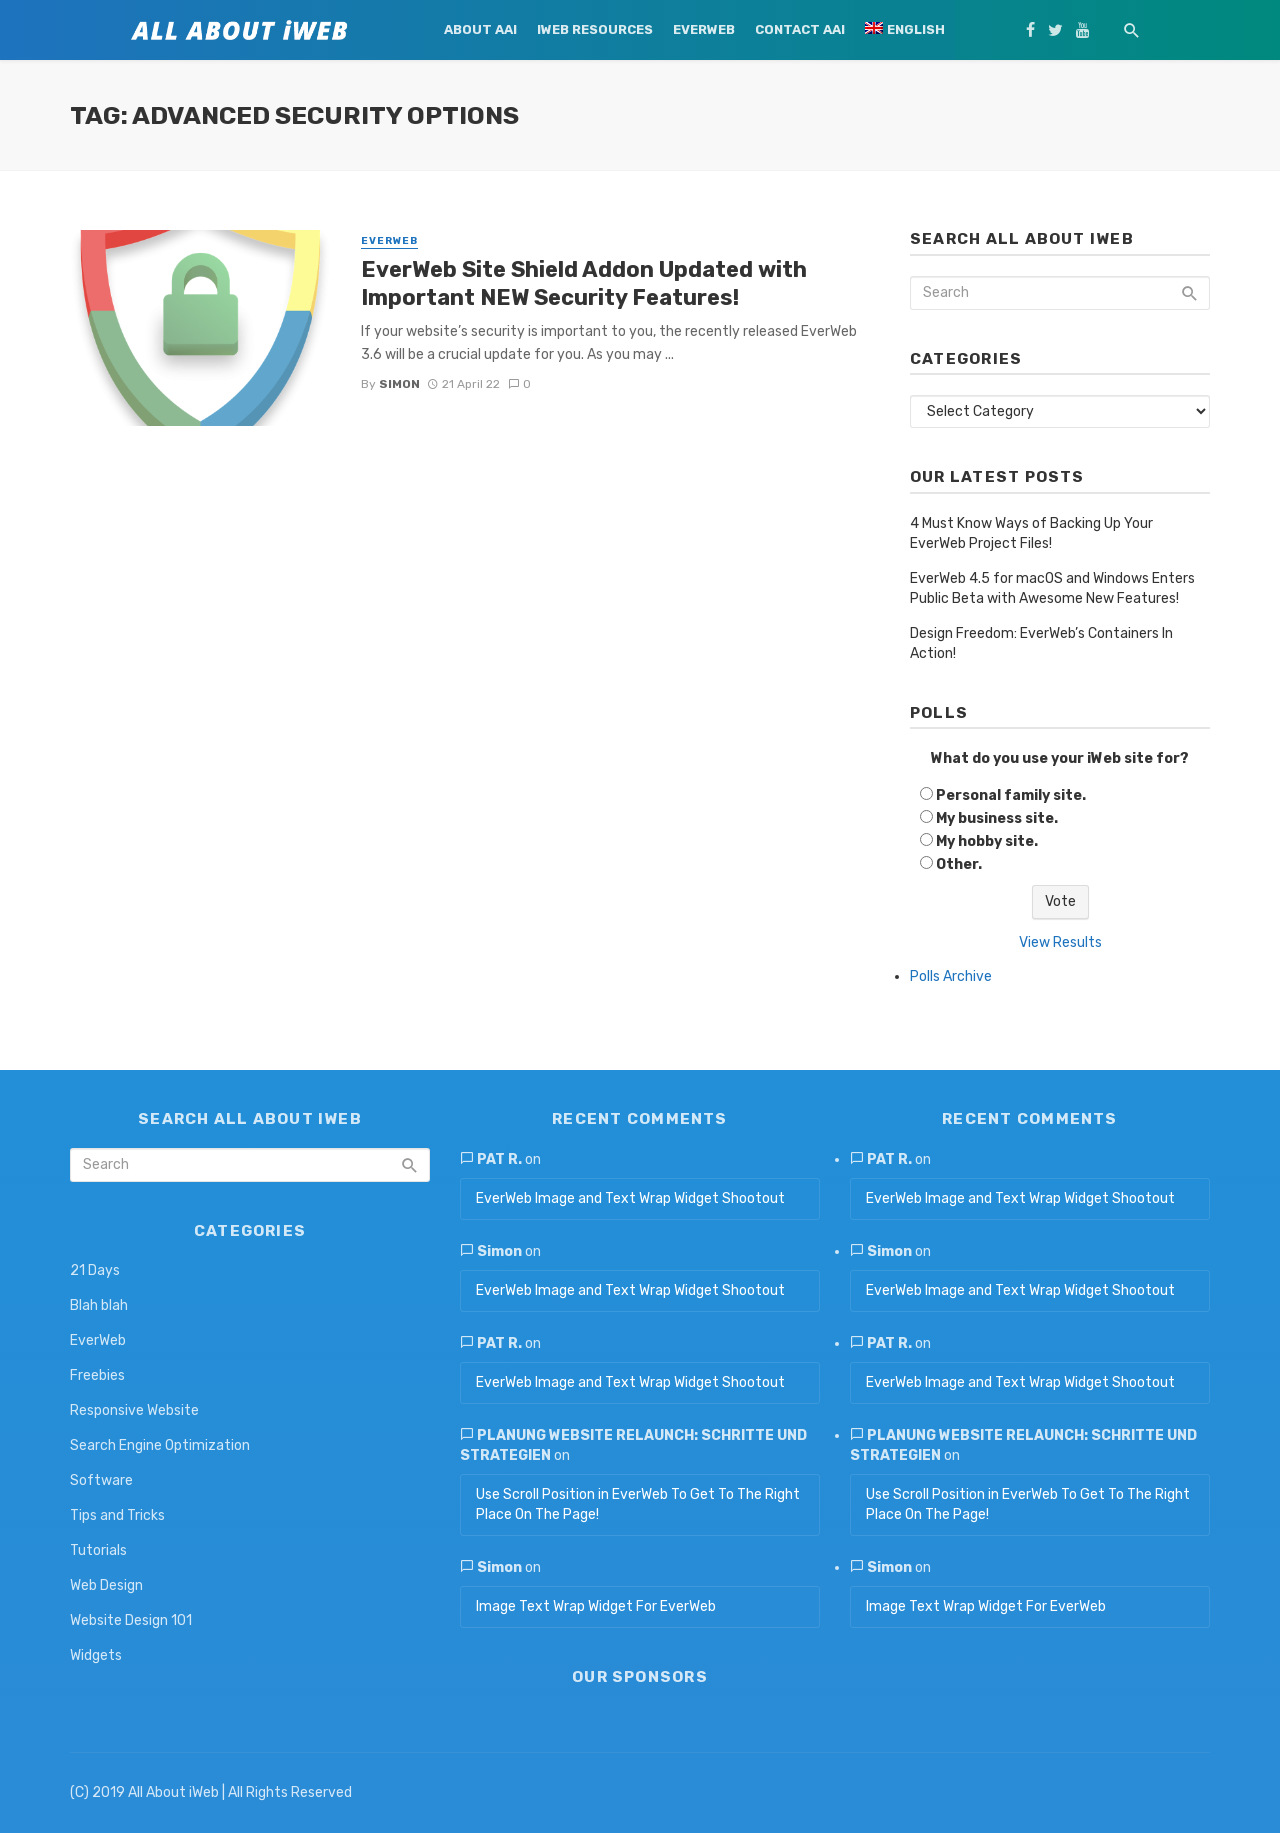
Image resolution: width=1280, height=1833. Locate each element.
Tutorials (98, 1550)
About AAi (480, 29)
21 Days (95, 1270)
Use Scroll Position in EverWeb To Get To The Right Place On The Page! (638, 1504)
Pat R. (499, 1159)
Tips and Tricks (117, 1515)
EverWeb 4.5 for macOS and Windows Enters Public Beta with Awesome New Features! (1052, 588)
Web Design (106, 1585)
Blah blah (99, 1305)
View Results (1060, 942)
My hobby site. (987, 841)
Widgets (96, 1655)
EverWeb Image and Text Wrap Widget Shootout (630, 1198)
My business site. (997, 818)
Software (101, 1480)
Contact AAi (800, 29)
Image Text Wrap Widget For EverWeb (596, 1606)
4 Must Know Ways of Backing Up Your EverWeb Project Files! (1031, 533)
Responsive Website (134, 1410)
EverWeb (704, 29)
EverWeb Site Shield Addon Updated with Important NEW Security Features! (584, 283)
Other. (959, 864)
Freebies (97, 1375)
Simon (399, 384)
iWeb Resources (595, 29)
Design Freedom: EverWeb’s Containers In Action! (1041, 643)
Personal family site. (1011, 795)
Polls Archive (951, 976)
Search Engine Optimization (160, 1445)
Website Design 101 (131, 1620)
